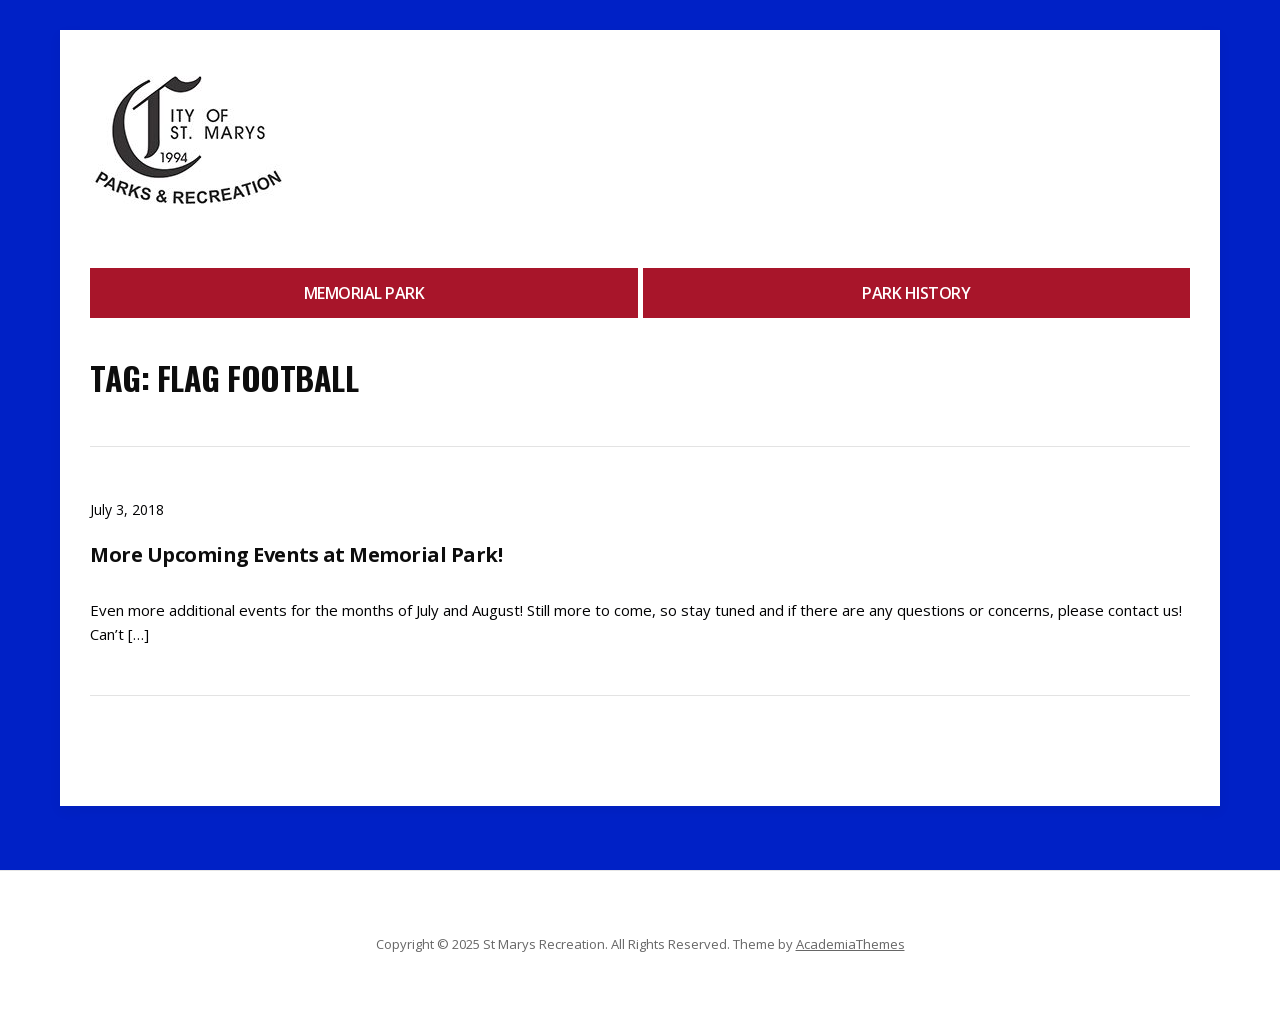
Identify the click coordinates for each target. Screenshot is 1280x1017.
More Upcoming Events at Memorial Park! (296, 554)
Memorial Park (364, 293)
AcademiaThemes (850, 944)
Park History (916, 293)
